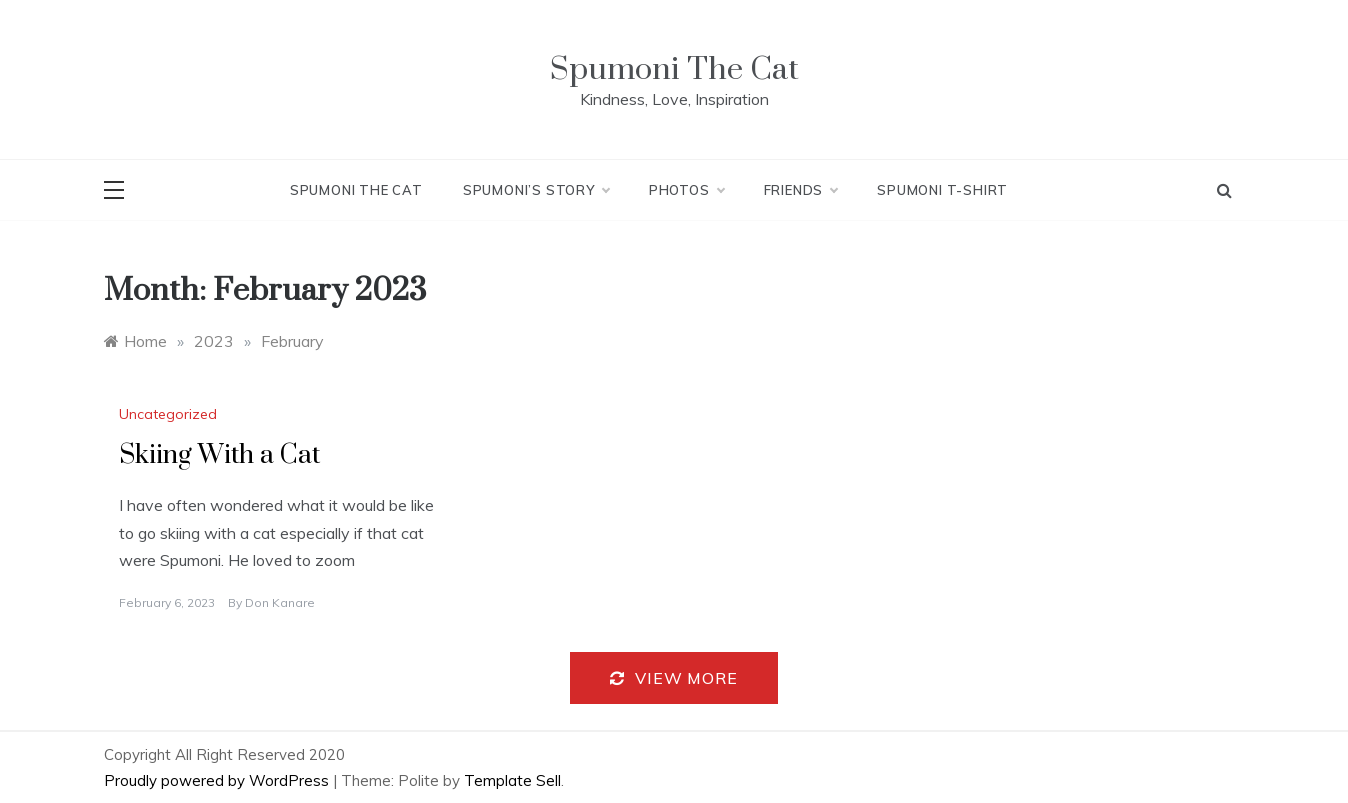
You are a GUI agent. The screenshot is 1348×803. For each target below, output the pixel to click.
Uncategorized (168, 414)
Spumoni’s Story (536, 190)
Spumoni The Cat (674, 69)
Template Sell (512, 780)
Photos (686, 190)
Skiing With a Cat (219, 455)
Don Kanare (280, 602)
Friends (801, 190)
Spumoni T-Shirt (942, 190)
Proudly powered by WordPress (218, 780)
